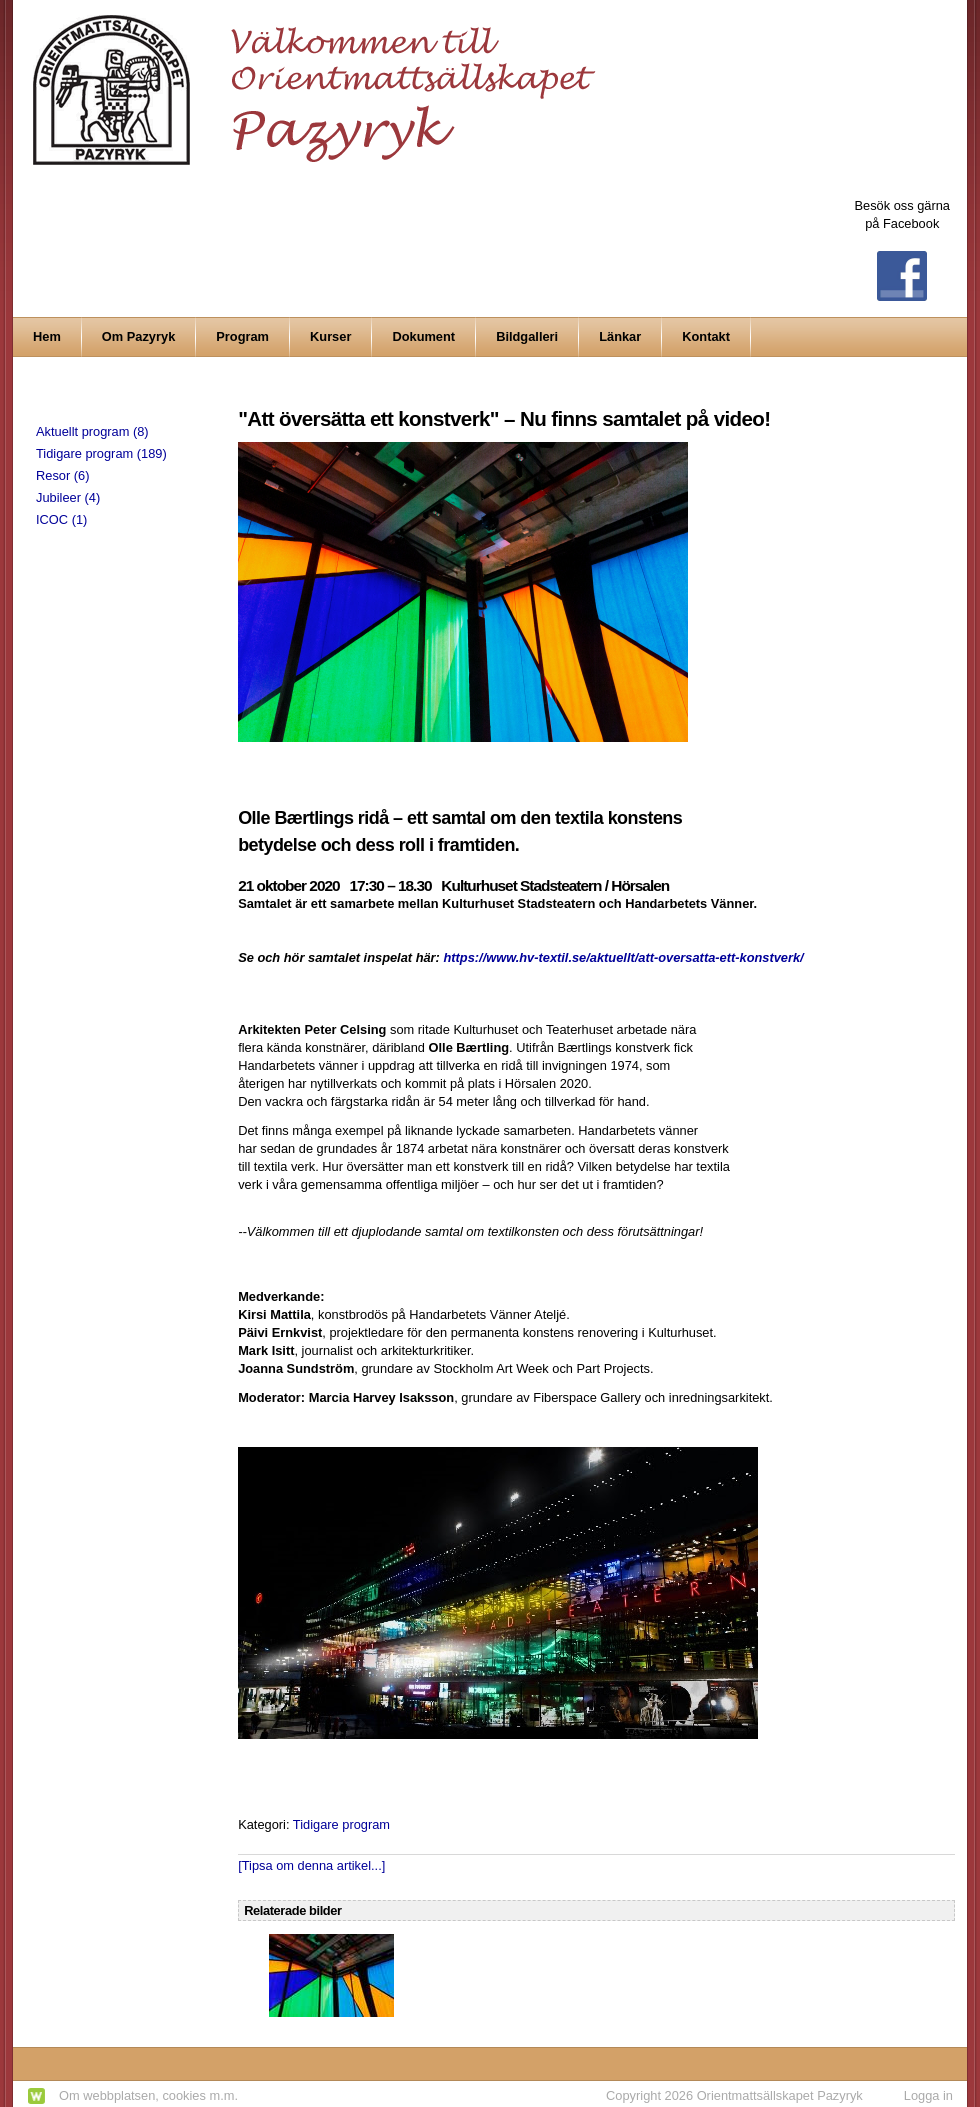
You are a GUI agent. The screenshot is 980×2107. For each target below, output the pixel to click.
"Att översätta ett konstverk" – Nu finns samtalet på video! (504, 418)
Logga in (928, 2095)
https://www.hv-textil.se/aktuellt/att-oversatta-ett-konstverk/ (623, 957)
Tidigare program (341, 1824)
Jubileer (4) (68, 497)
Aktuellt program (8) (92, 431)
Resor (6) (62, 475)
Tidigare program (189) (101, 453)
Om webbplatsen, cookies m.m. (148, 2095)
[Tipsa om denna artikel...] (311, 1865)
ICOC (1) (61, 519)
